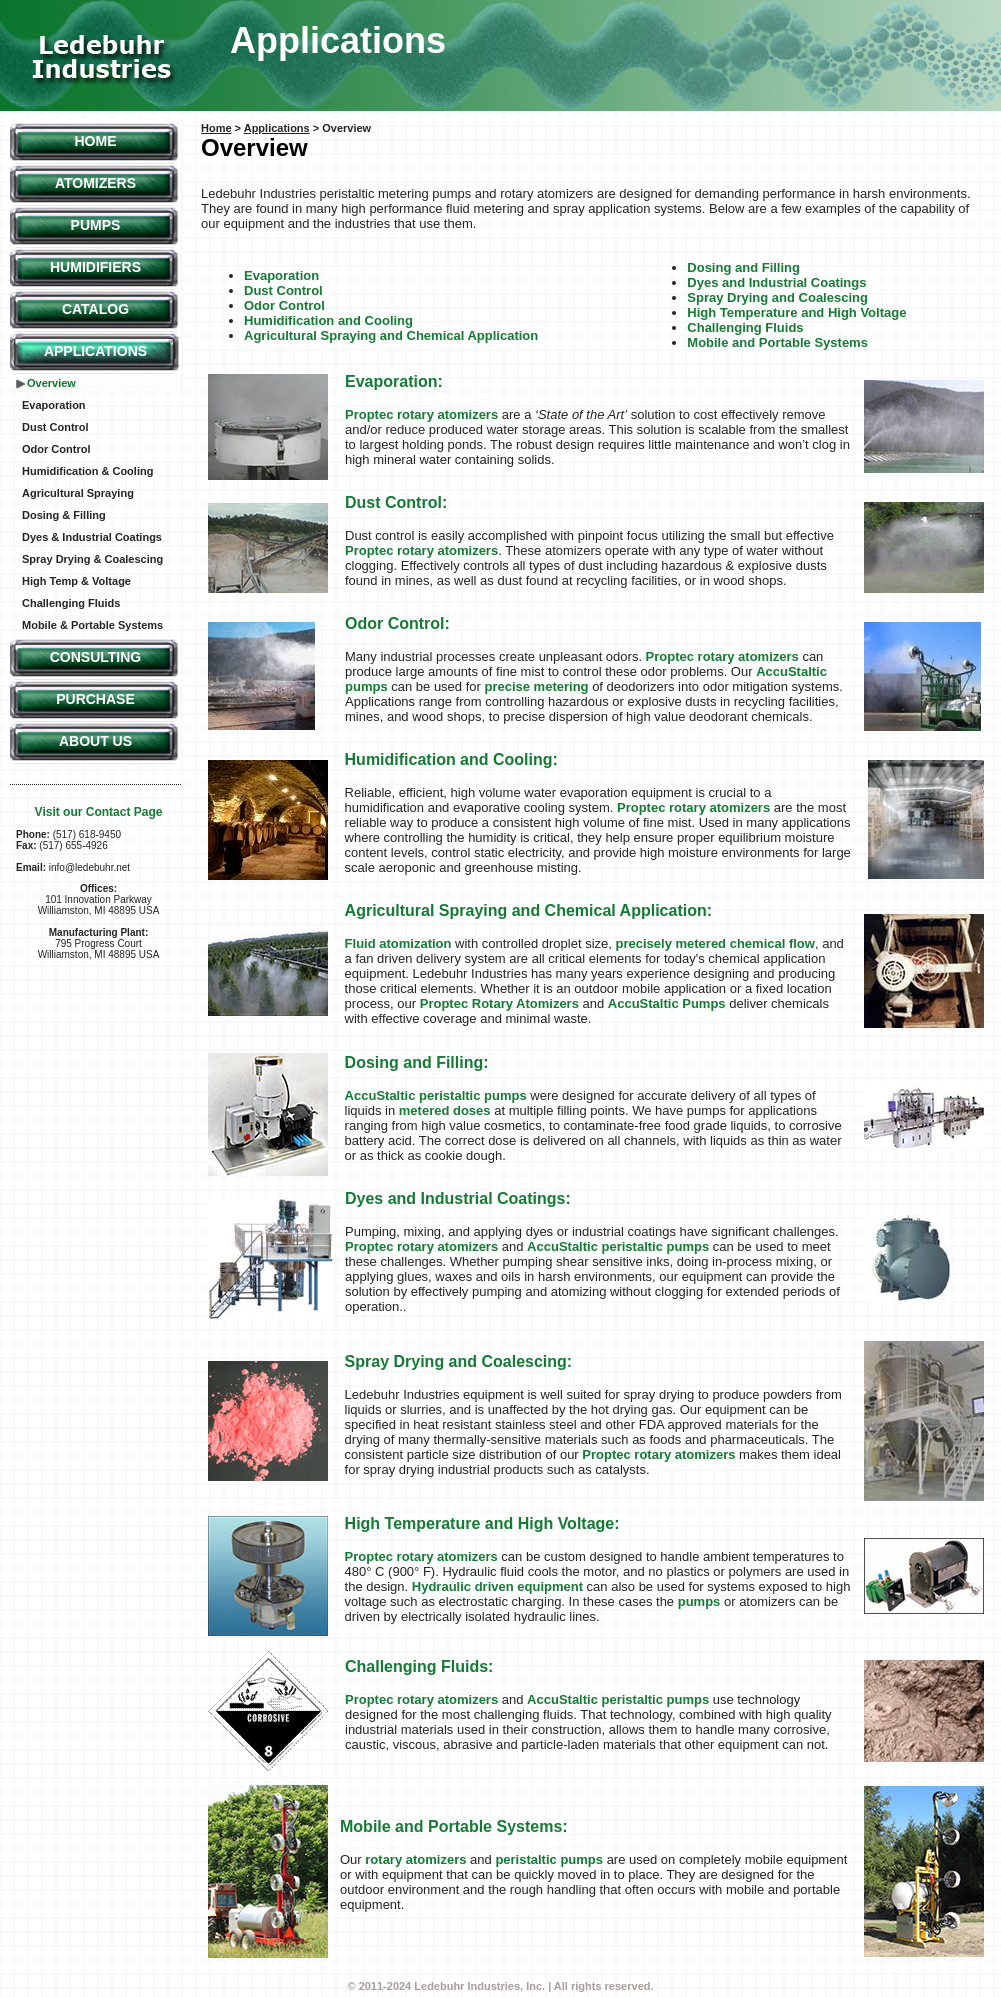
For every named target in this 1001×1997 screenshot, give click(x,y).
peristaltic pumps (549, 1859)
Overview (51, 383)
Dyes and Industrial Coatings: (458, 1198)
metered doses (446, 1110)
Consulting (96, 657)
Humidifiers (95, 267)
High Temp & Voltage (76, 581)
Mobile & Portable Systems (92, 625)
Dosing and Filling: (417, 1062)
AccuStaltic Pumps (667, 1003)
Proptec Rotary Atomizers (499, 1003)
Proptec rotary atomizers (421, 414)
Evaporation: (394, 381)
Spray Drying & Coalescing (92, 559)
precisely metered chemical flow (715, 943)
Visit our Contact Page (99, 812)
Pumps (96, 225)
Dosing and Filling (743, 267)
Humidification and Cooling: (451, 759)
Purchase (95, 699)
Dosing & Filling (64, 515)
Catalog (95, 309)
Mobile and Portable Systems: (454, 1826)
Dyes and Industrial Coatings (776, 282)
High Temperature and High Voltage (796, 312)
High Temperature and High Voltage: (482, 1523)
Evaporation (54, 405)
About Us (95, 741)
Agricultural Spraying (78, 493)
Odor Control (56, 449)
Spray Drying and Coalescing (777, 297)
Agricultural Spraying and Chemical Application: (528, 910)
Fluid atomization (398, 943)
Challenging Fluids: (419, 1666)
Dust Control (55, 427)
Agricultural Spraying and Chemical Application (391, 335)
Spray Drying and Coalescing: (459, 1361)
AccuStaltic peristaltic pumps (436, 1095)
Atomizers (95, 183)
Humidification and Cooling (328, 320)
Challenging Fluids (71, 603)
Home (96, 141)
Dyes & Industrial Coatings (92, 537)
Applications (95, 351)
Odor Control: (397, 623)
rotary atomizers (415, 1859)
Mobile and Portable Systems (777, 342)
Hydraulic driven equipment (497, 1586)
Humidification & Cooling (87, 471)
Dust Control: (396, 502)
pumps (699, 1601)
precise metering (536, 686)
